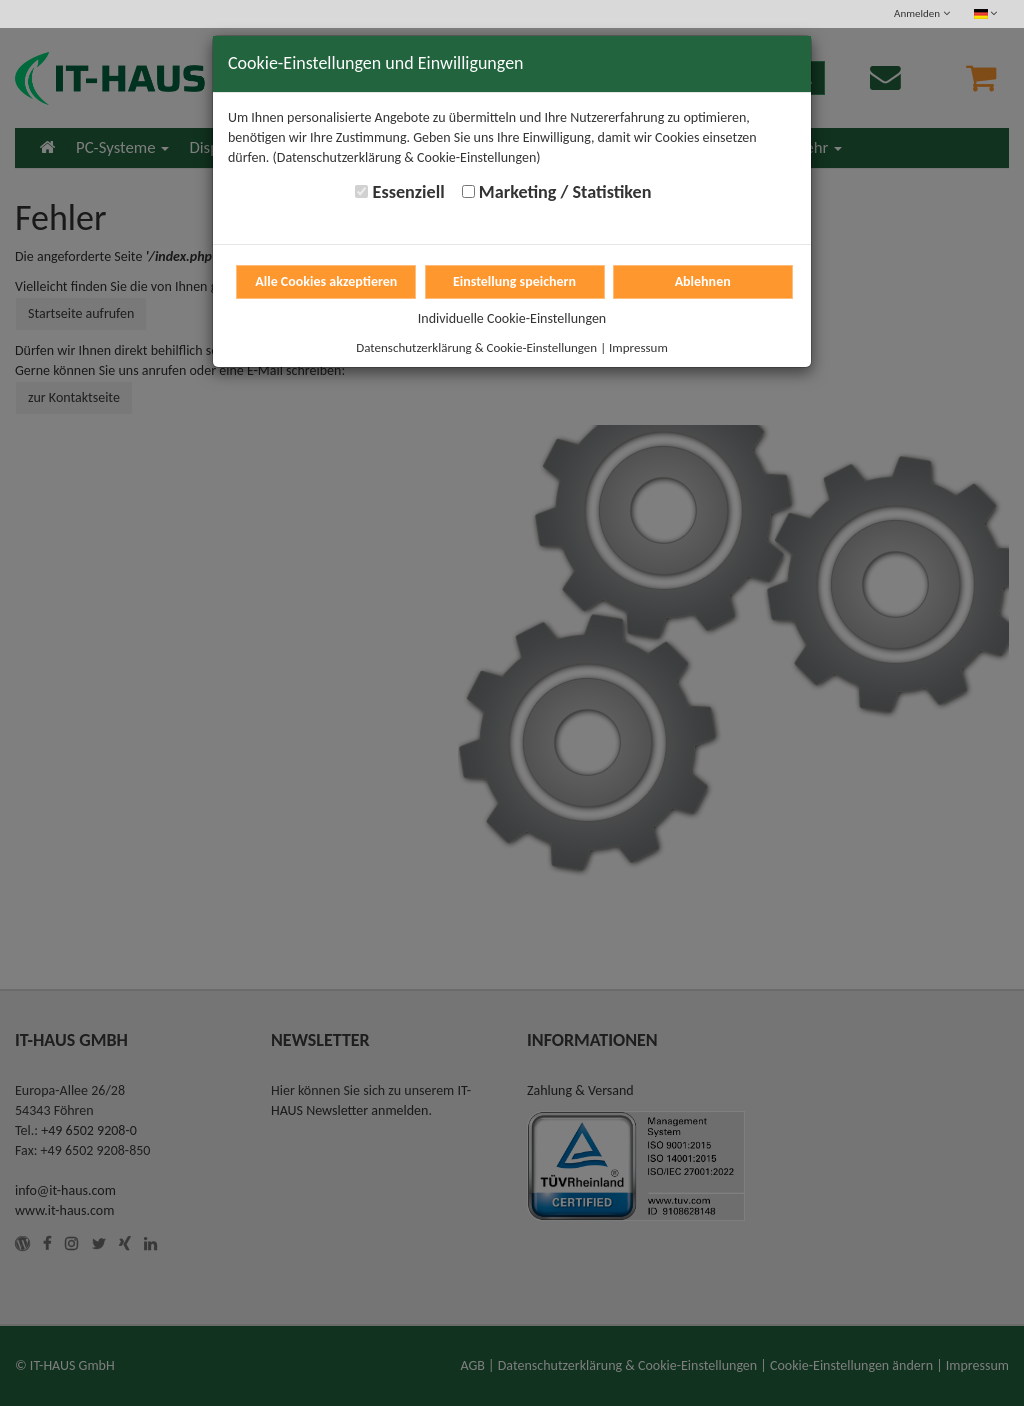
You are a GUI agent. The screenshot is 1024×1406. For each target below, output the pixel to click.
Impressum (638, 347)
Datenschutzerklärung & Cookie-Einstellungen (476, 347)
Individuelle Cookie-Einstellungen (512, 318)
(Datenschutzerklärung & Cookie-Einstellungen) (407, 157)
